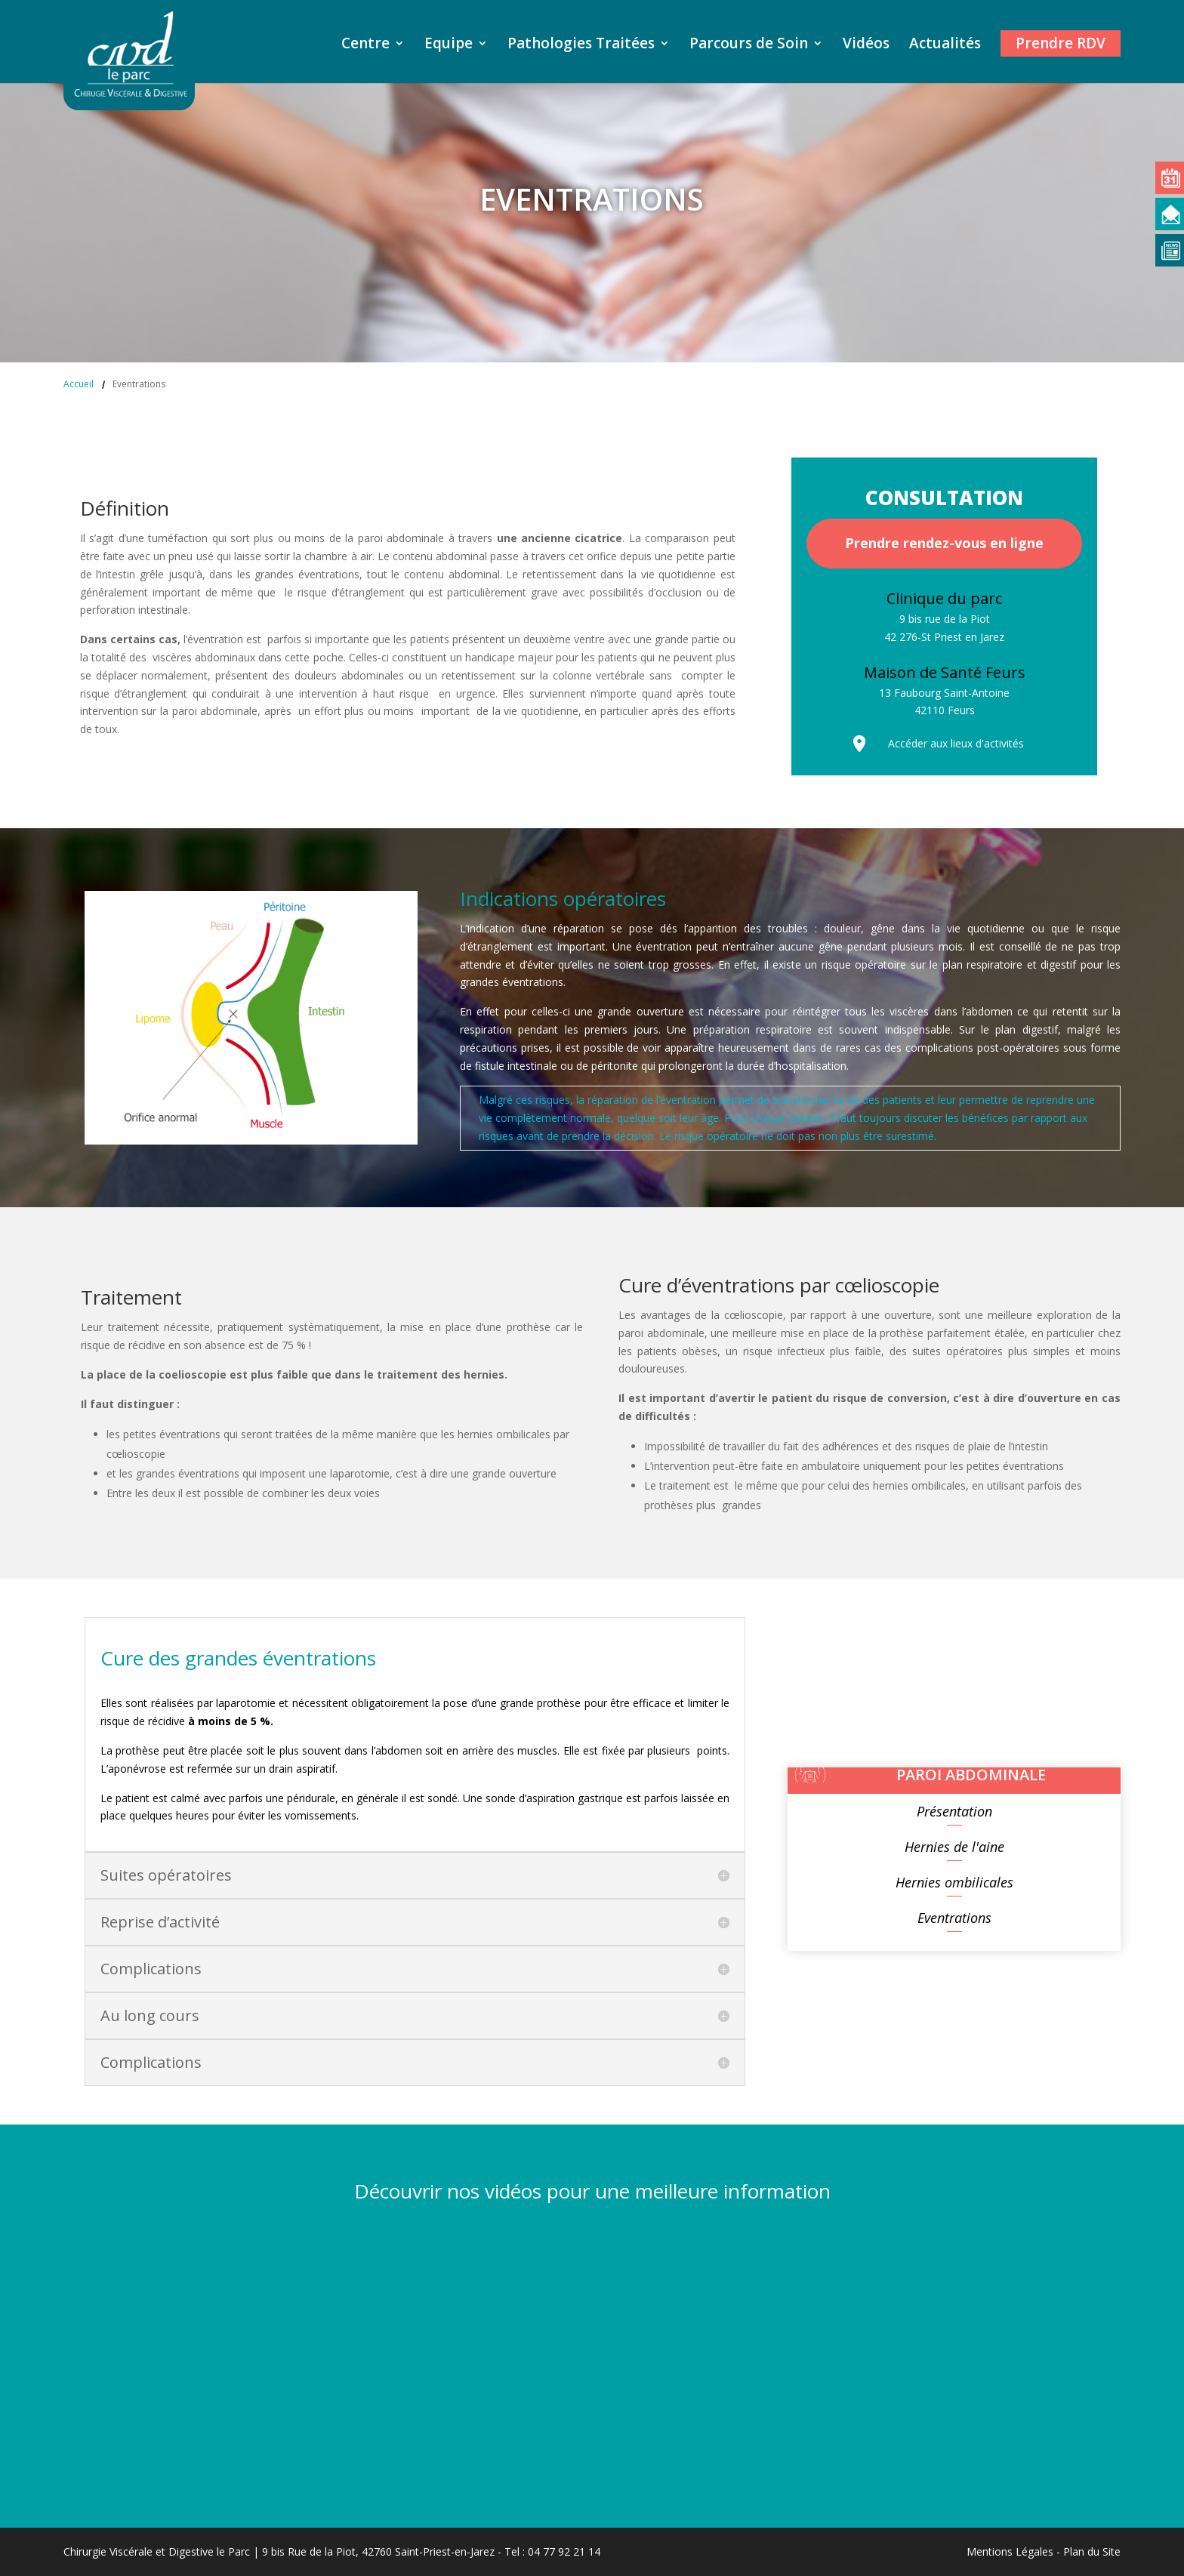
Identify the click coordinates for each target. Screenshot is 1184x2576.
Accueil (78, 383)
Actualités (945, 45)
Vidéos (866, 45)
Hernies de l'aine (954, 1847)
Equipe (448, 45)
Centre (365, 45)
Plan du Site (1092, 2551)
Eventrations (954, 1918)
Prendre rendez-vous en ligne (944, 543)
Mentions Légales (1010, 2551)
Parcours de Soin (748, 45)
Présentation (954, 1811)
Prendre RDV (1060, 43)
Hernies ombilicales (954, 1882)
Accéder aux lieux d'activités (956, 743)
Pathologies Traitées (581, 45)
